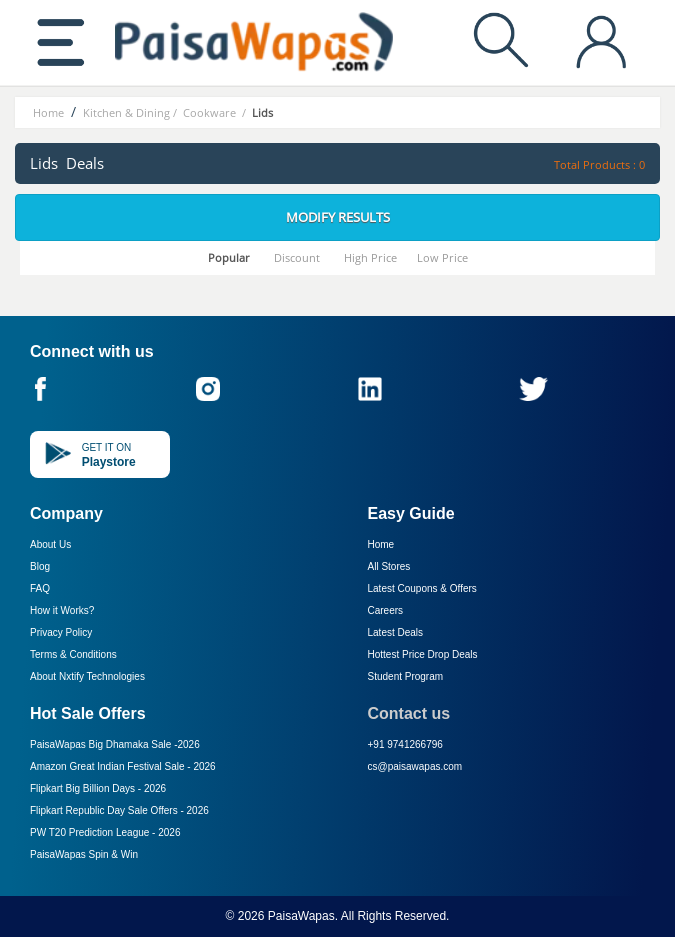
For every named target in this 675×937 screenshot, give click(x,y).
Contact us (409, 713)
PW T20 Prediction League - (105, 832)
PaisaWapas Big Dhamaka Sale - (115, 744)
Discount (297, 257)
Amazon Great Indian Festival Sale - (123, 766)
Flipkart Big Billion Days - (98, 788)
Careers (386, 610)
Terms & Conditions (73, 654)
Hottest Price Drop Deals (423, 654)
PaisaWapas (301, 916)
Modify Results (338, 217)
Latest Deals (396, 632)
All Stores (389, 566)
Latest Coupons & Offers (422, 588)
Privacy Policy (61, 632)
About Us (50, 544)
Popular (229, 257)
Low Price (442, 257)
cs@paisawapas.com (415, 766)
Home (381, 544)
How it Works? (62, 610)
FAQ (40, 588)
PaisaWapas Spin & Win (84, 854)
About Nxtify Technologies (87, 676)
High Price (370, 257)
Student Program (406, 676)
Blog (40, 566)
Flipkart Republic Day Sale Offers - (119, 810)
